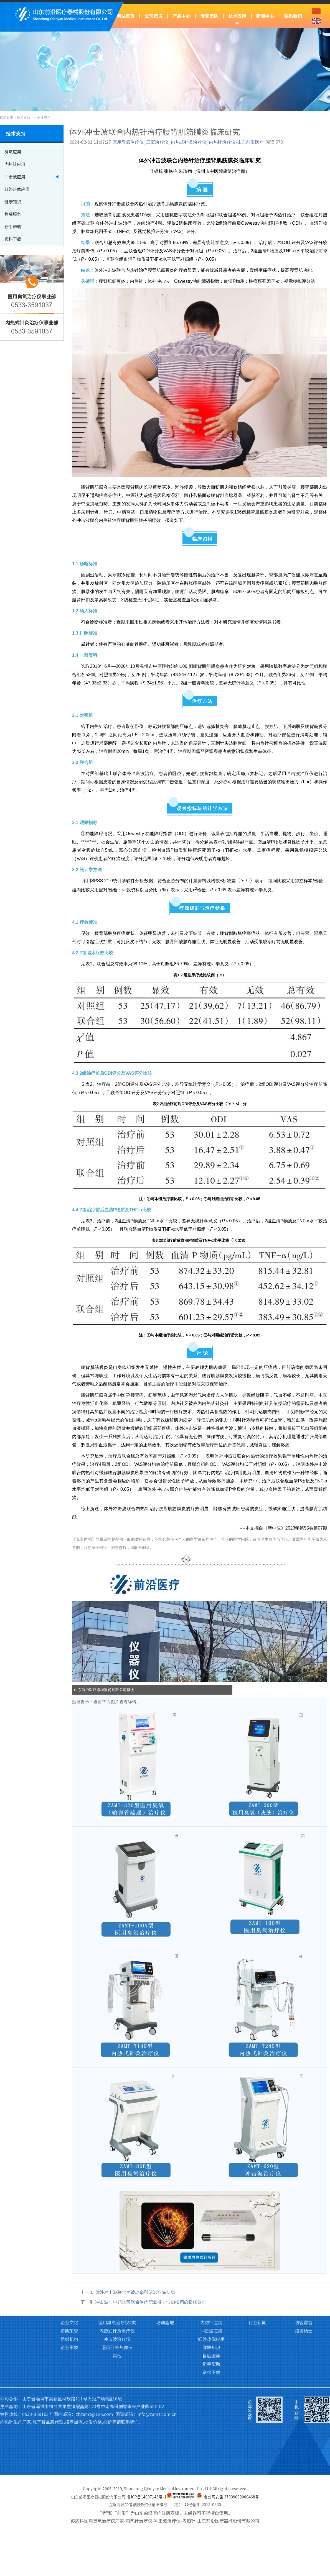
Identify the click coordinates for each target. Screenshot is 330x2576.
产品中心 (181, 15)
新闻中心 (265, 15)
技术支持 (237, 15)
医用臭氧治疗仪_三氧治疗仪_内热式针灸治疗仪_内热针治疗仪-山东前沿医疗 (188, 141)
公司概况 (154, 15)
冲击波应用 (42, 118)
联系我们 (293, 15)
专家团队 (209, 15)
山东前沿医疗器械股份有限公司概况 (104, 1690)
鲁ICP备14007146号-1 (146, 2497)
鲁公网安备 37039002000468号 (231, 2497)
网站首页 (125, 15)
